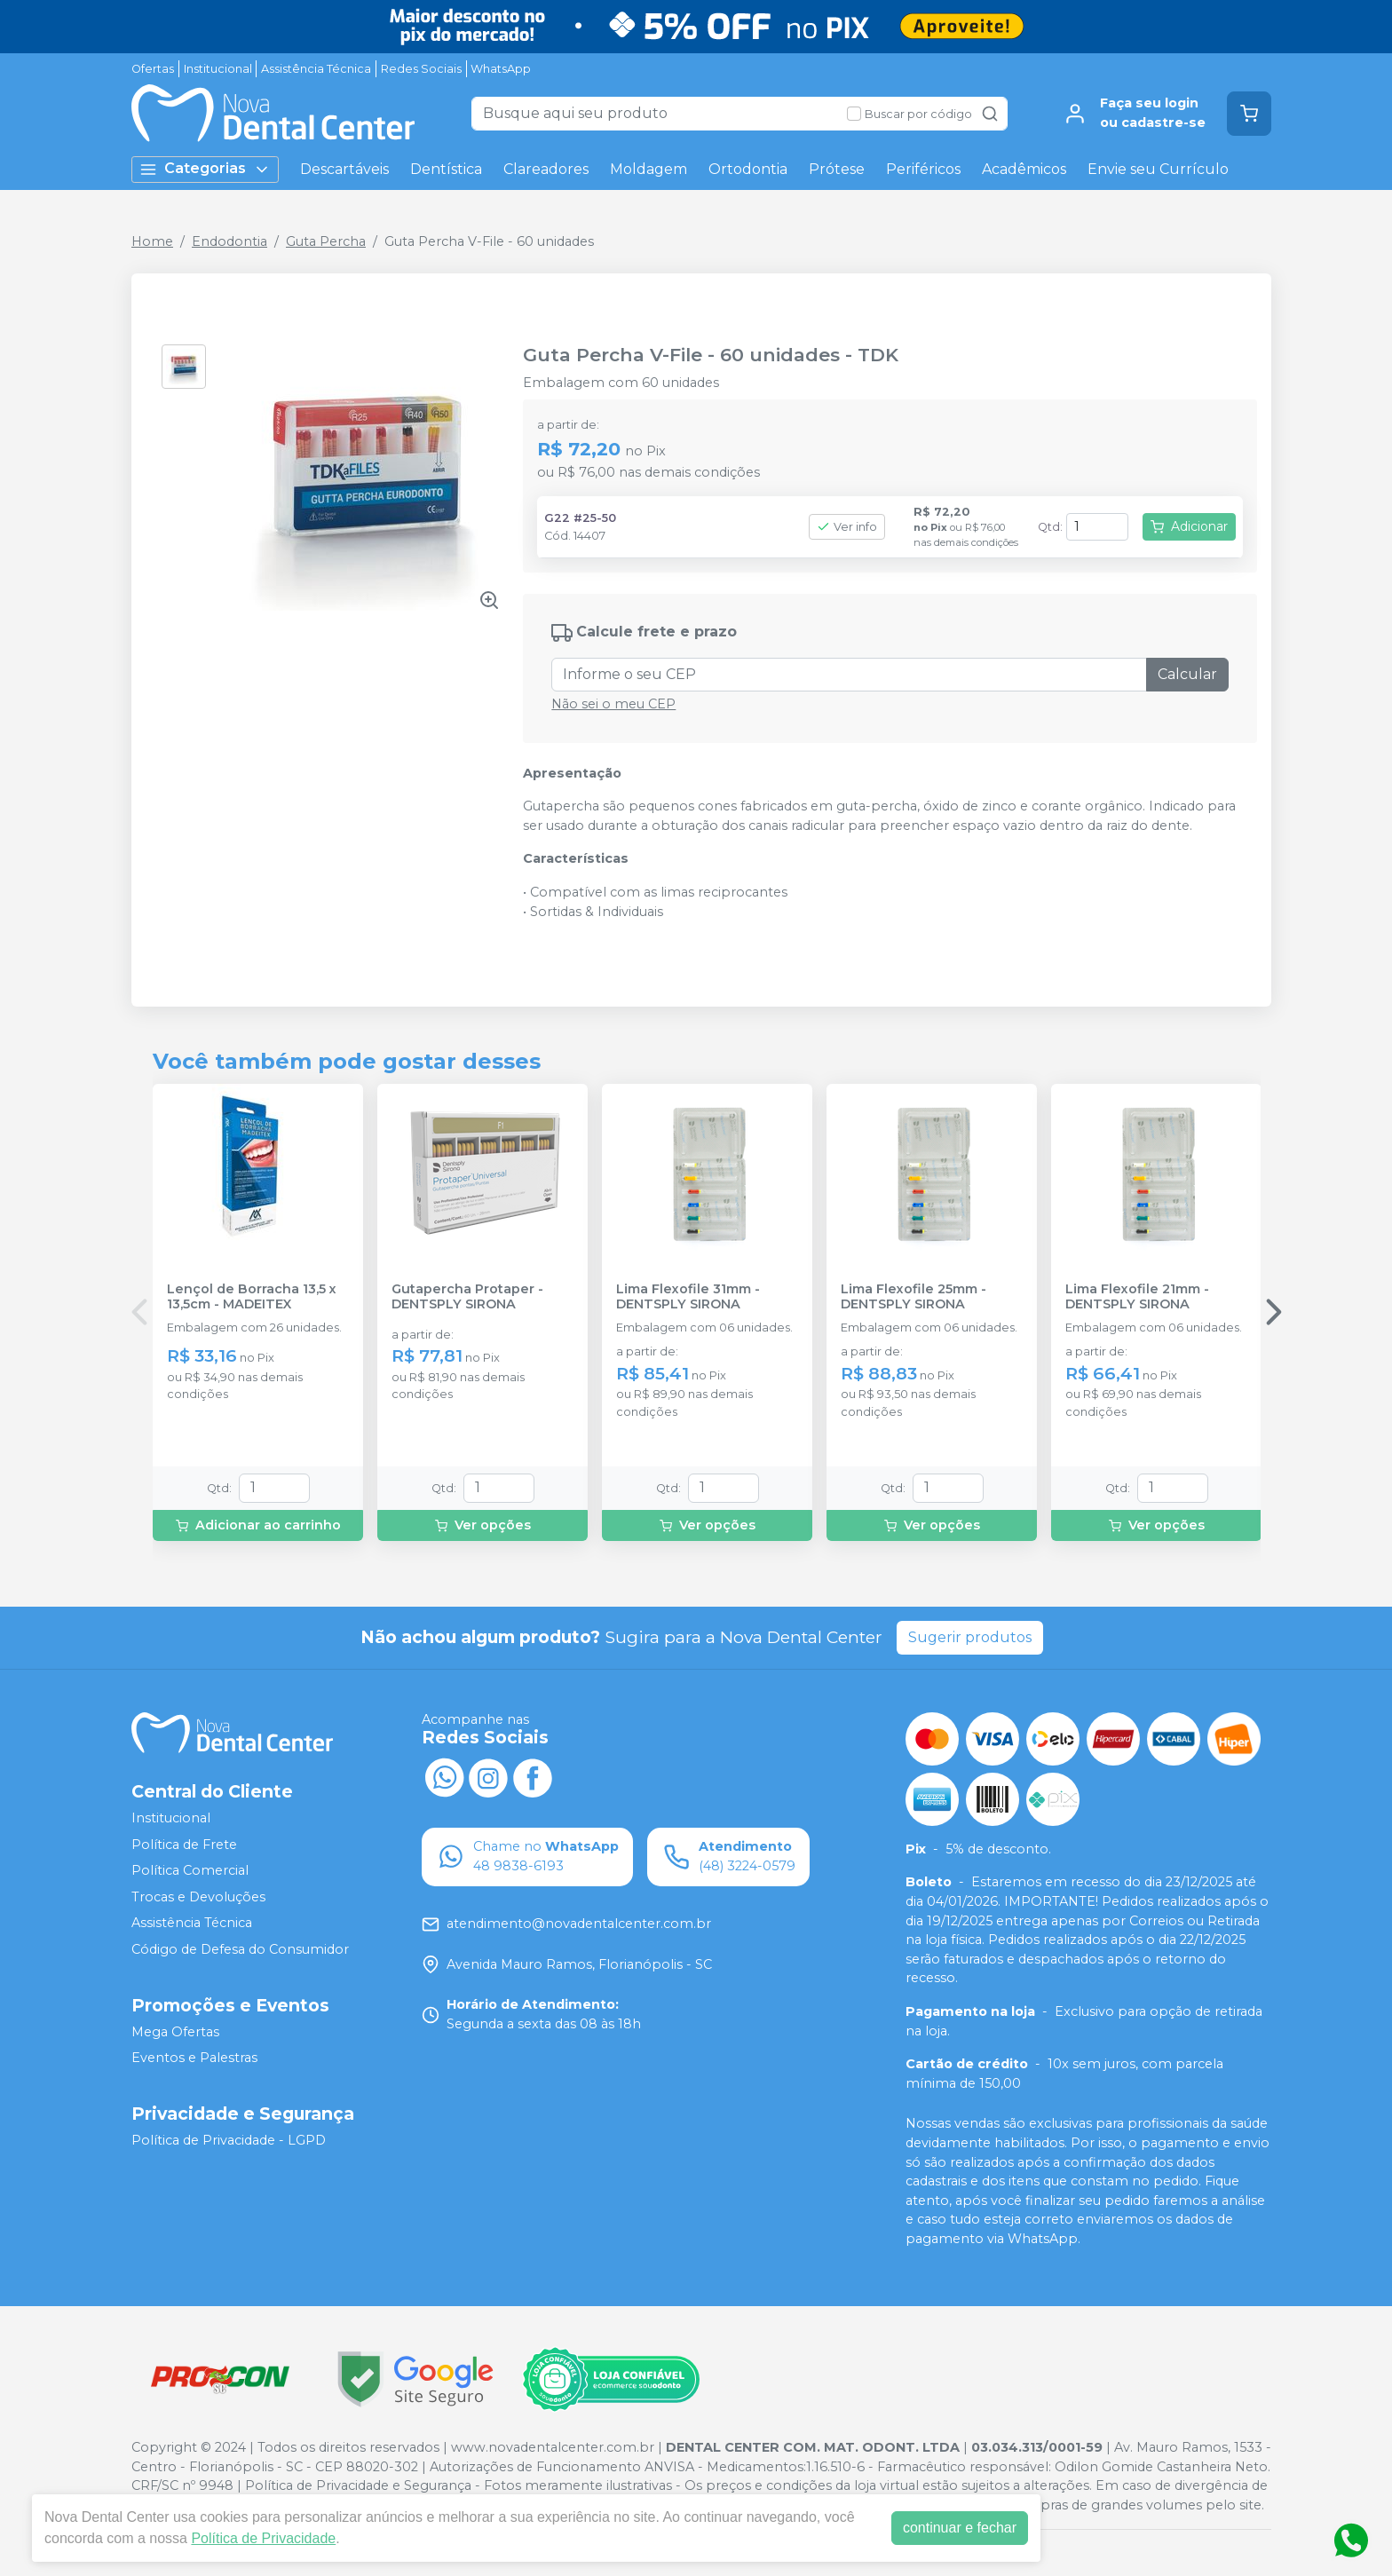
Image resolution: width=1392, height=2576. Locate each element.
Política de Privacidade (263, 2538)
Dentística (446, 169)
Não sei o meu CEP (613, 704)
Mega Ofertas (175, 2032)
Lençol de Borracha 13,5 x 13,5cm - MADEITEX (251, 1297)
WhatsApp (501, 68)
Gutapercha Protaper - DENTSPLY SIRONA (467, 1297)
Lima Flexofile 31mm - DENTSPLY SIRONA (688, 1297)
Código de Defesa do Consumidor (240, 1949)
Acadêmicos (1024, 169)
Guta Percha (326, 241)
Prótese (837, 169)
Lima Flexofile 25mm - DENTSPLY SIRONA (913, 1297)
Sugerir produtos (970, 1637)
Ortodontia (747, 169)
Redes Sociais (421, 68)
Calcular (1187, 674)
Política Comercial (190, 1870)
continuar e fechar (959, 2527)
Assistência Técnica (316, 68)
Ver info (847, 526)
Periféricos (923, 169)
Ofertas (152, 68)
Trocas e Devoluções (198, 1897)
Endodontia (229, 241)
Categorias (205, 169)
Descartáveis (344, 169)
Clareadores (546, 169)
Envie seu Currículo (1158, 169)
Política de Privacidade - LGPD (228, 2140)
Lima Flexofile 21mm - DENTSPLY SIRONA (1137, 1297)
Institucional (218, 68)
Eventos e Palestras (194, 2058)
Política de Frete (184, 1845)
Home (152, 241)
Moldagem (648, 169)
